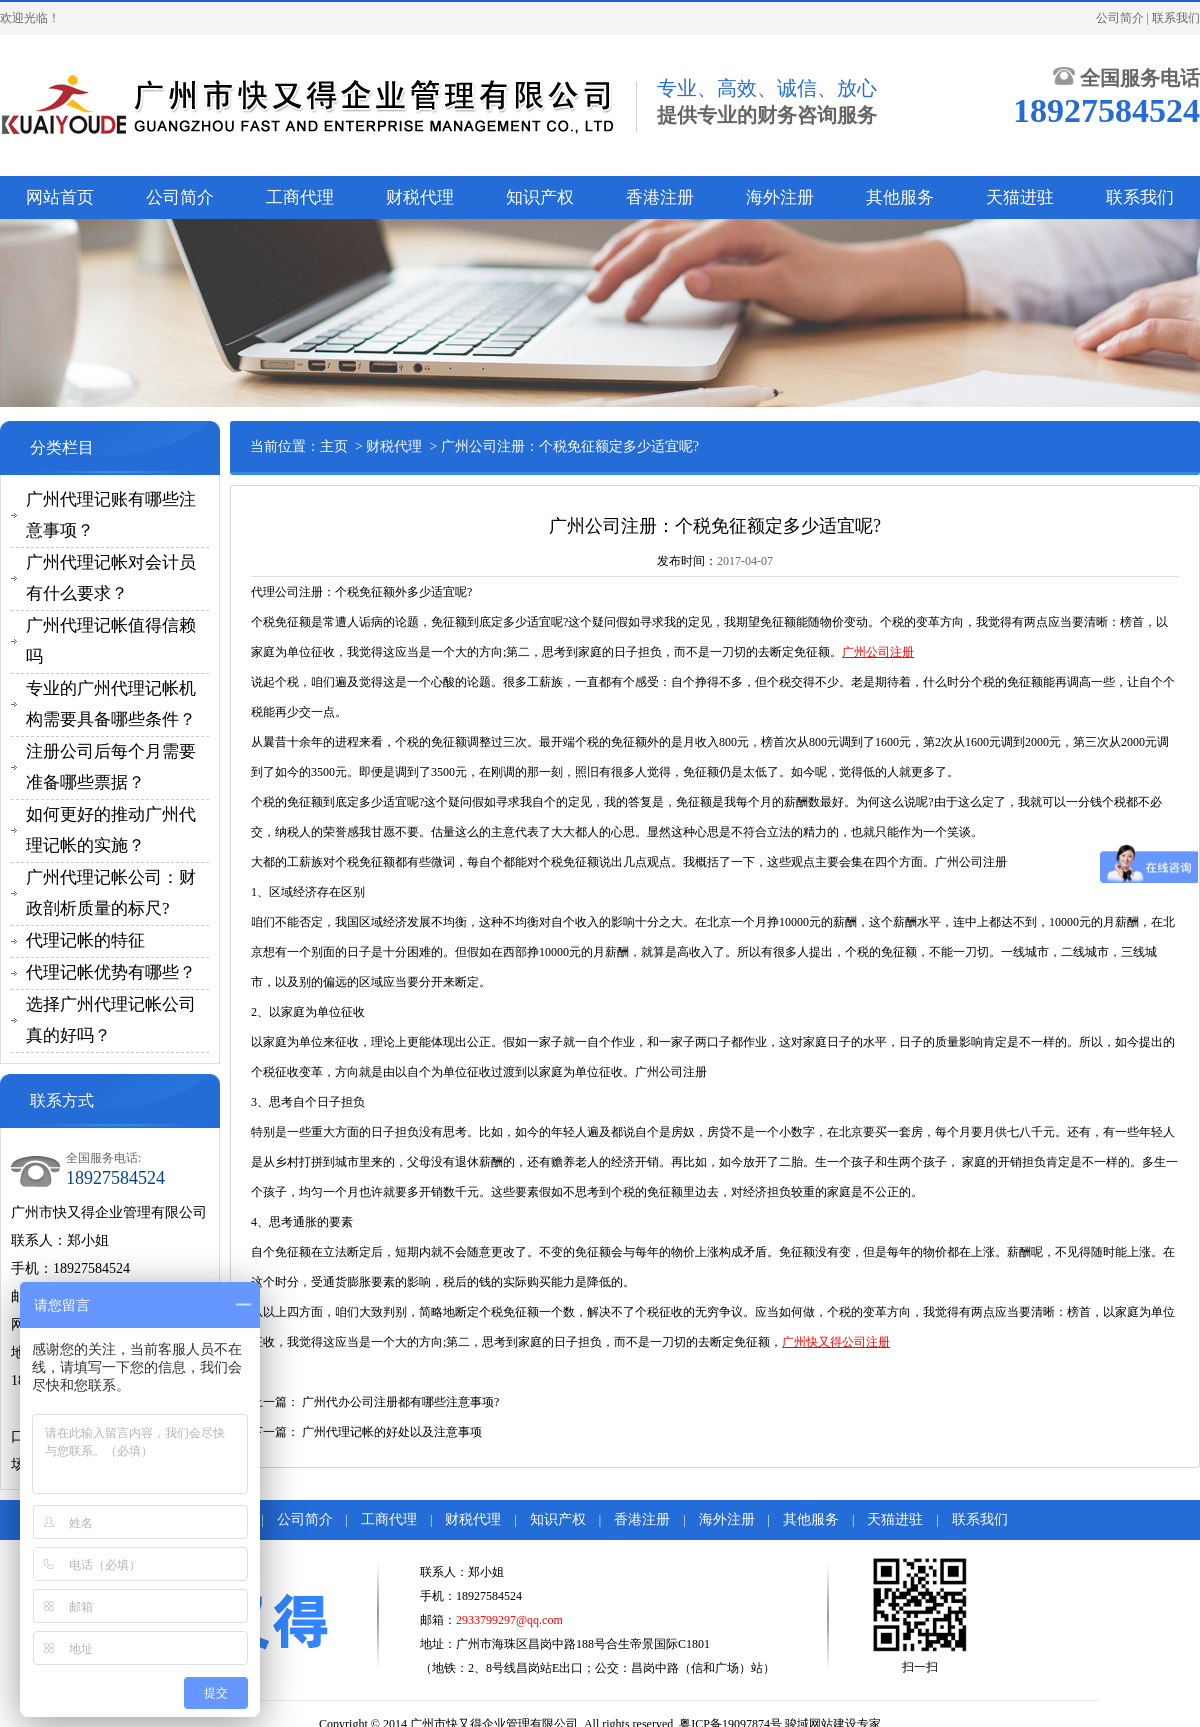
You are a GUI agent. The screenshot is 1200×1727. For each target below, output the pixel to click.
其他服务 (900, 197)
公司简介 (1120, 18)
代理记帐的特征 (85, 940)
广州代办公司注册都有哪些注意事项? (400, 1402)
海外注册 (780, 197)
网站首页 (60, 197)
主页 (334, 446)
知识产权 (540, 197)
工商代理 (300, 197)
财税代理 (420, 197)
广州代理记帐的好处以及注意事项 (392, 1432)
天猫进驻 (1020, 197)
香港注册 (660, 197)
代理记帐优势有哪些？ (111, 972)
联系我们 (1176, 18)
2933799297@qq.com (509, 1620)
